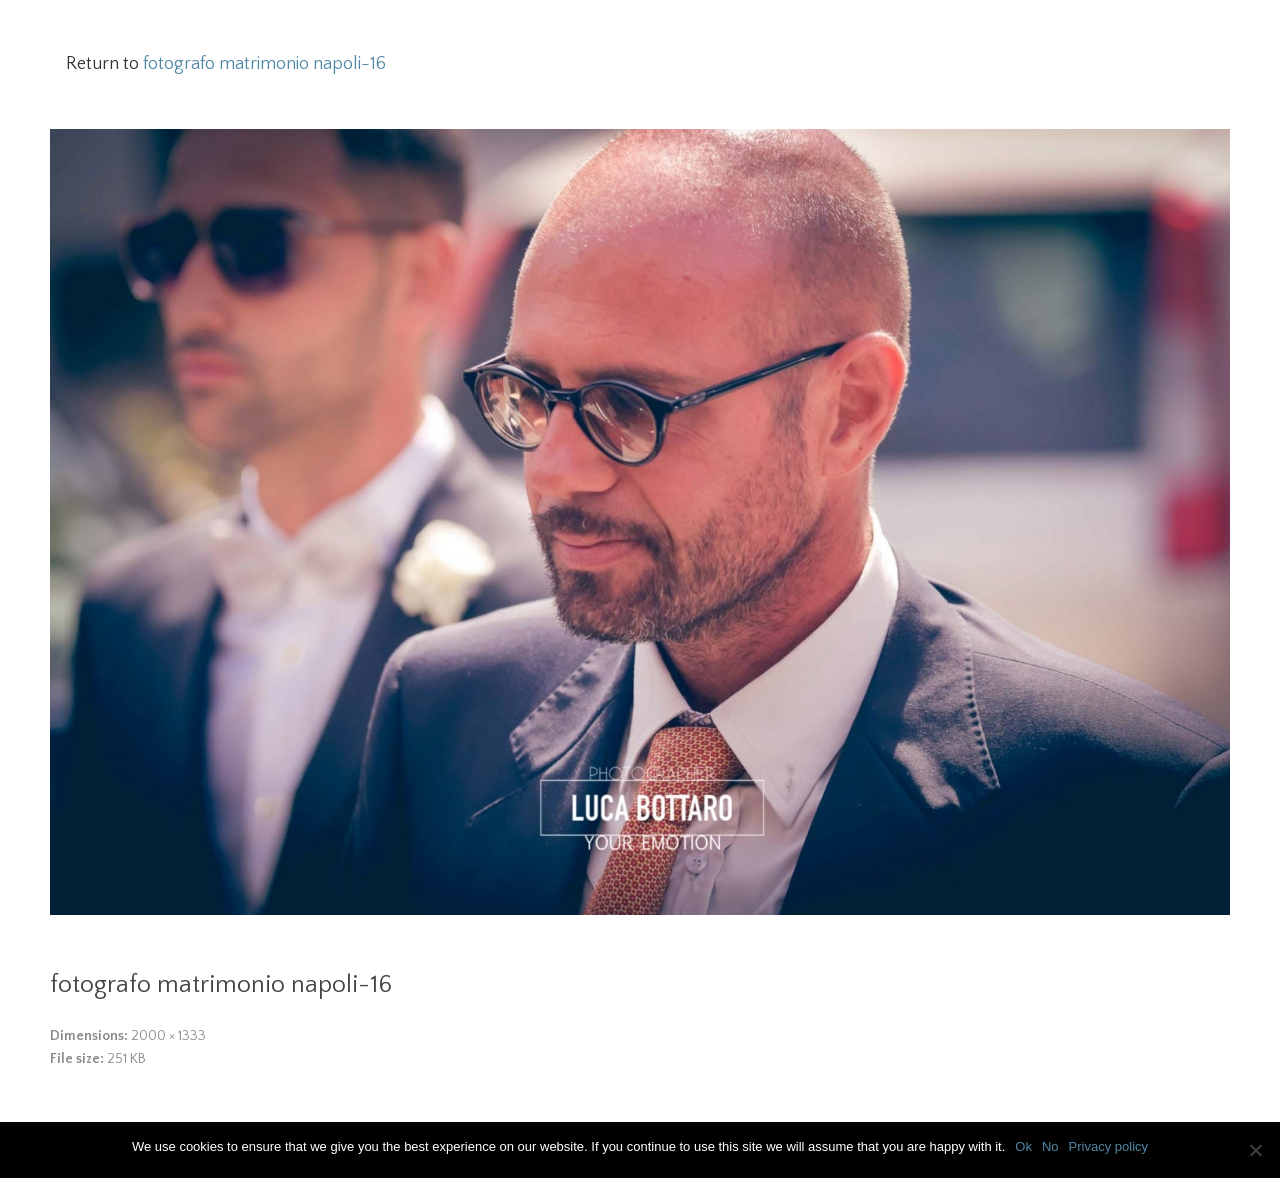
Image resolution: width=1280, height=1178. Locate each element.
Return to (226, 64)
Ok (1023, 1146)
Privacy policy (1108, 1146)
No (1050, 1146)
